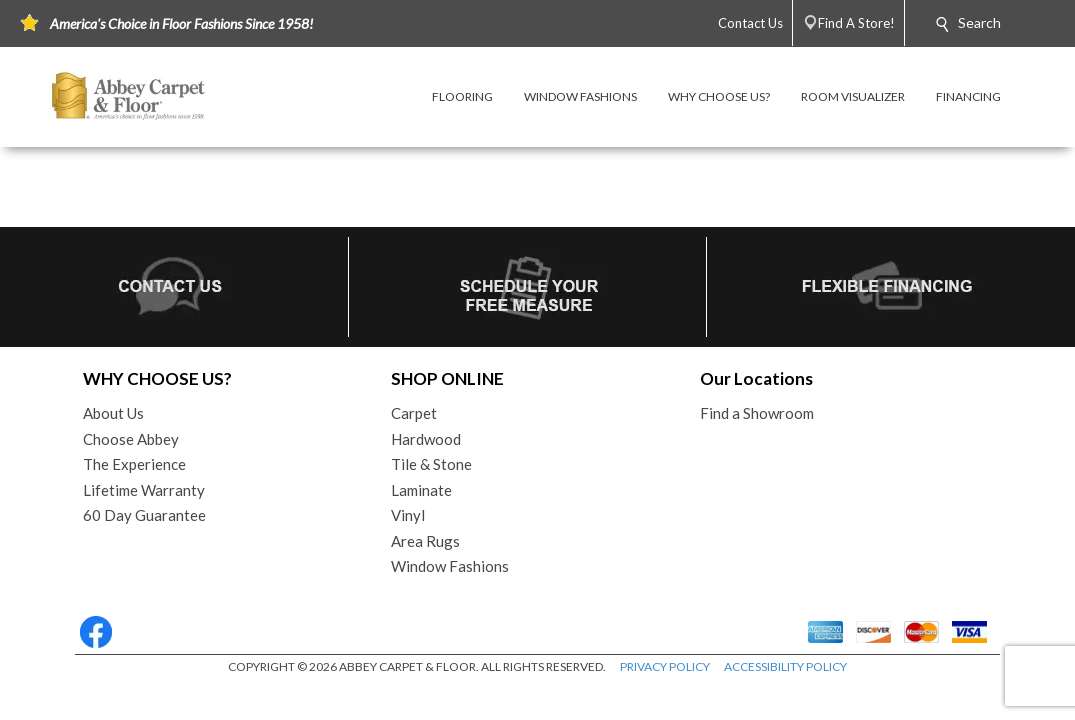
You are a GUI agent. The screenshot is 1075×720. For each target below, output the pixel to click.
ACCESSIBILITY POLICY (785, 666)
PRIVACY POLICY (665, 666)
